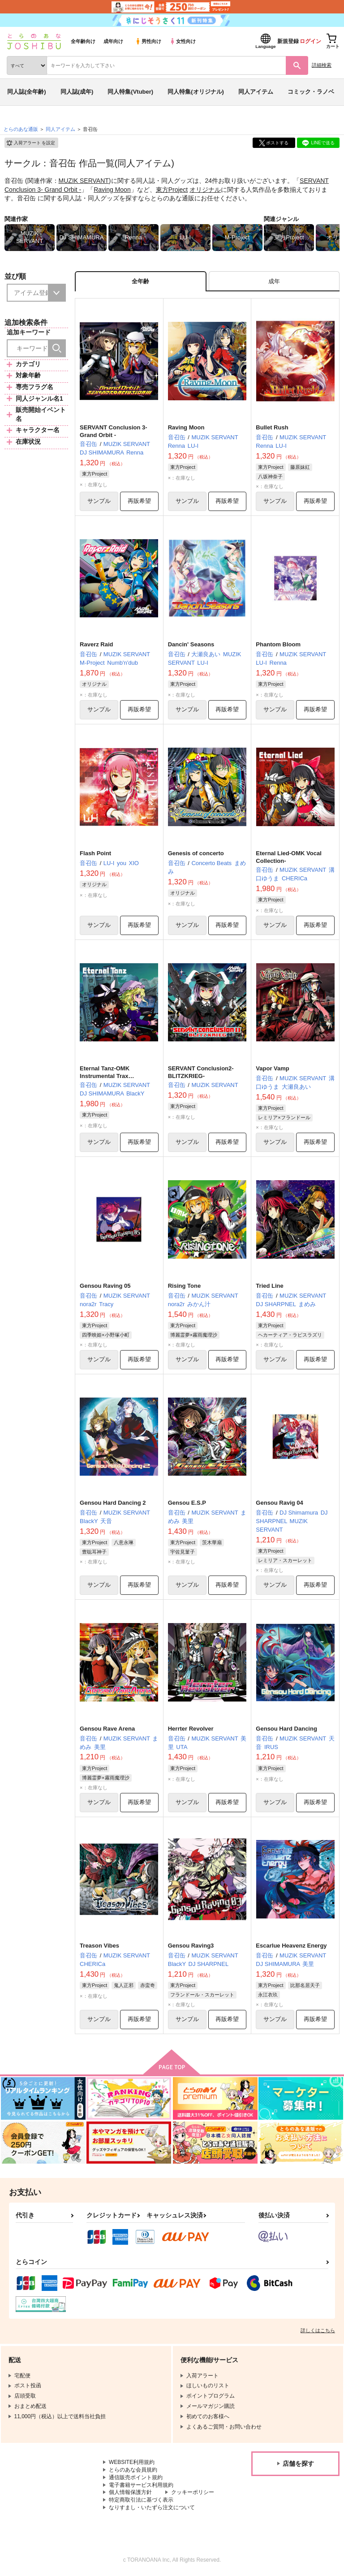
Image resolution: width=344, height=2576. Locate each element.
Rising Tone (184, 1285)
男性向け (148, 41)
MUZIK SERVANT (84, 180)
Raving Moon (112, 189)
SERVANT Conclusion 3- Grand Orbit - (113, 431)
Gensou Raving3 (191, 1946)
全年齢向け (83, 41)
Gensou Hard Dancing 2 (113, 1503)
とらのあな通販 (21, 129)
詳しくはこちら (318, 2331)
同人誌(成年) (77, 91)
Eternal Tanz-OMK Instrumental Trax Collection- (104, 1076)
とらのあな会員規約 (133, 2470)
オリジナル (205, 189)
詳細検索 (321, 65)
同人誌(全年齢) (26, 91)
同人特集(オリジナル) (196, 91)
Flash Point (95, 853)
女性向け (182, 41)
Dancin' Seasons (191, 644)
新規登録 (288, 41)
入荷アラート (30, 143)
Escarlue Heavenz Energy (291, 1946)
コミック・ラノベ (311, 91)
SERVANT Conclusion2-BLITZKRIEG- (201, 1072)
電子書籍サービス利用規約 (141, 2485)
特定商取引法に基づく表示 (141, 2500)
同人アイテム (255, 91)
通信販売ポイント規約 (136, 2478)
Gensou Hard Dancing (286, 1728)
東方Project (172, 189)
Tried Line (269, 1285)
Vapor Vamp (272, 1068)
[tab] (274, 281)
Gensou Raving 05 (105, 1285)
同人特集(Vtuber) (130, 91)
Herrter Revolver (191, 1728)
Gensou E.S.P (187, 1503)
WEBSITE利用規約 (132, 2462)
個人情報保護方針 (130, 2492)
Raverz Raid (96, 644)
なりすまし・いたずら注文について (152, 2508)
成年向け (113, 41)
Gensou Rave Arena (107, 1728)
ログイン (310, 41)
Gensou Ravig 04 (279, 1503)
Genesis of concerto (196, 853)
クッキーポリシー (192, 2492)
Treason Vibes (99, 1946)
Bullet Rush (272, 427)
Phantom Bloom (278, 644)
